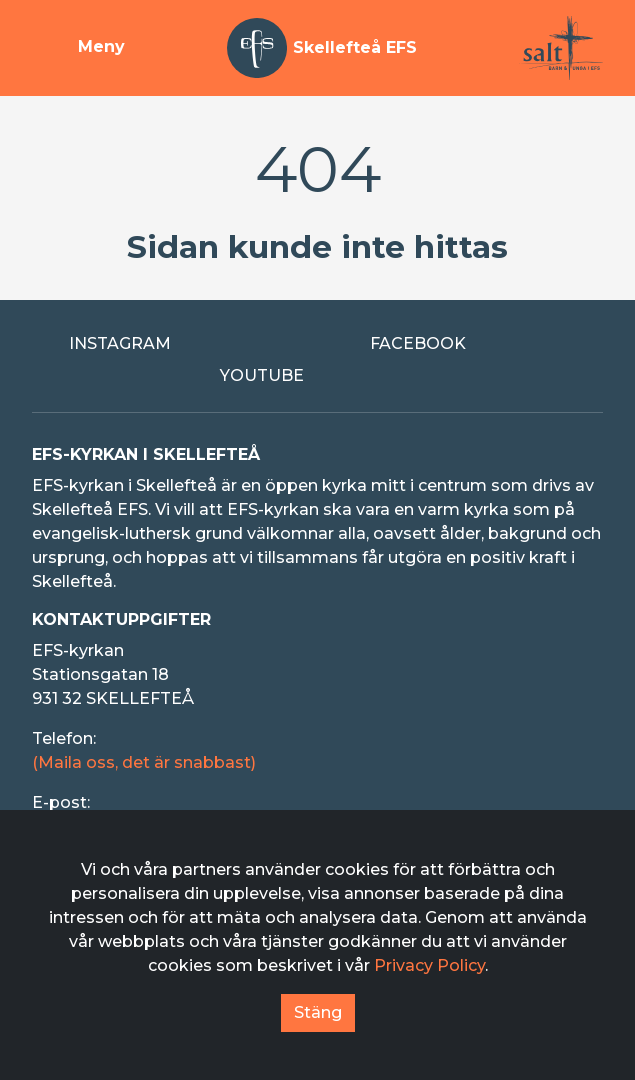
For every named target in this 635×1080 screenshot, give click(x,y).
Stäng (318, 1012)
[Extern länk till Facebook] (469, 344)
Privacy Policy (429, 965)
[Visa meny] (78, 48)
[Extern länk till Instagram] (167, 344)
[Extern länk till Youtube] (318, 376)
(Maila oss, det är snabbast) (144, 762)
